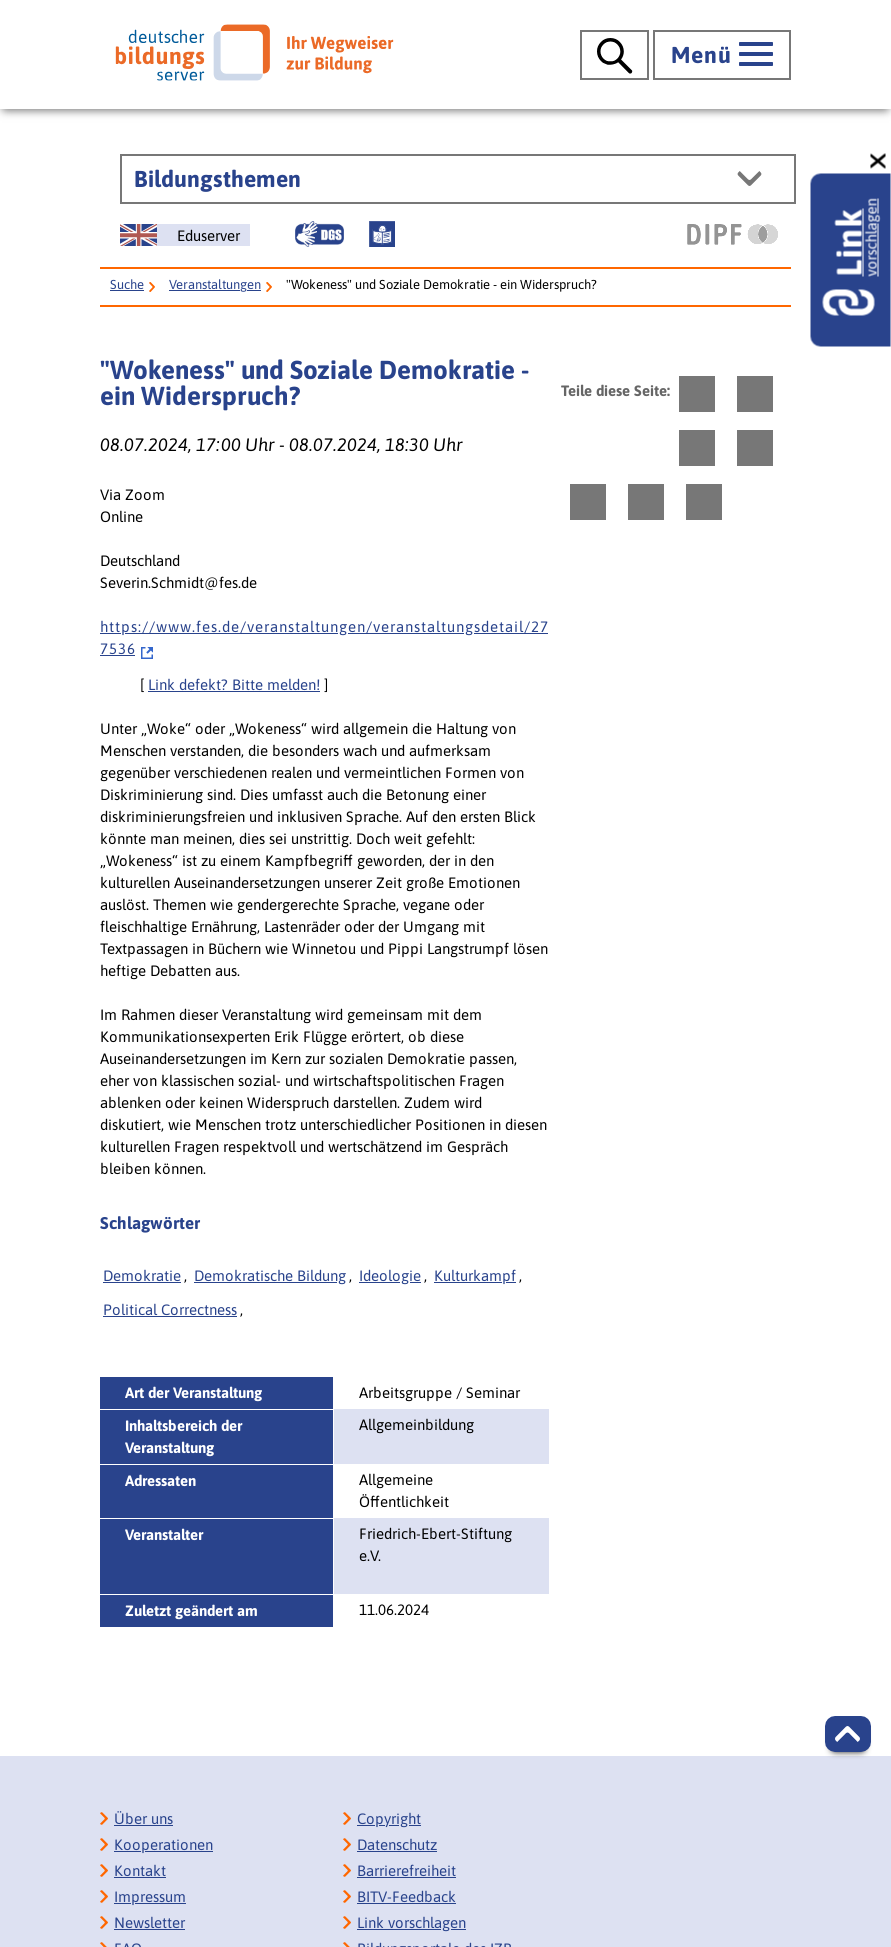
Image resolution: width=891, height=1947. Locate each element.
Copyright (389, 1818)
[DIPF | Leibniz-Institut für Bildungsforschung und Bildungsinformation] (732, 234)
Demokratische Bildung (270, 1275)
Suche (127, 284)
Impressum (150, 1896)
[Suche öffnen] (614, 55)
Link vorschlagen (411, 1922)
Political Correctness (170, 1309)
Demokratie (142, 1275)
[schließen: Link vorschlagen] (879, 161)
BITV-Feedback (406, 1896)
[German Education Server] (185, 235)
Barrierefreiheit (406, 1870)
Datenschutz (397, 1844)
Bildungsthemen (217, 179)
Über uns (143, 1818)
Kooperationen (163, 1844)
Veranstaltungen (215, 284)
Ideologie (390, 1275)
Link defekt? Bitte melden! (234, 684)
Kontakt (140, 1870)
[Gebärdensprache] (319, 234)
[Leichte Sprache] (382, 234)
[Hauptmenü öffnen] (722, 55)
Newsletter (149, 1922)
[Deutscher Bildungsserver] (254, 52)
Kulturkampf (475, 1275)
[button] (848, 1734)
